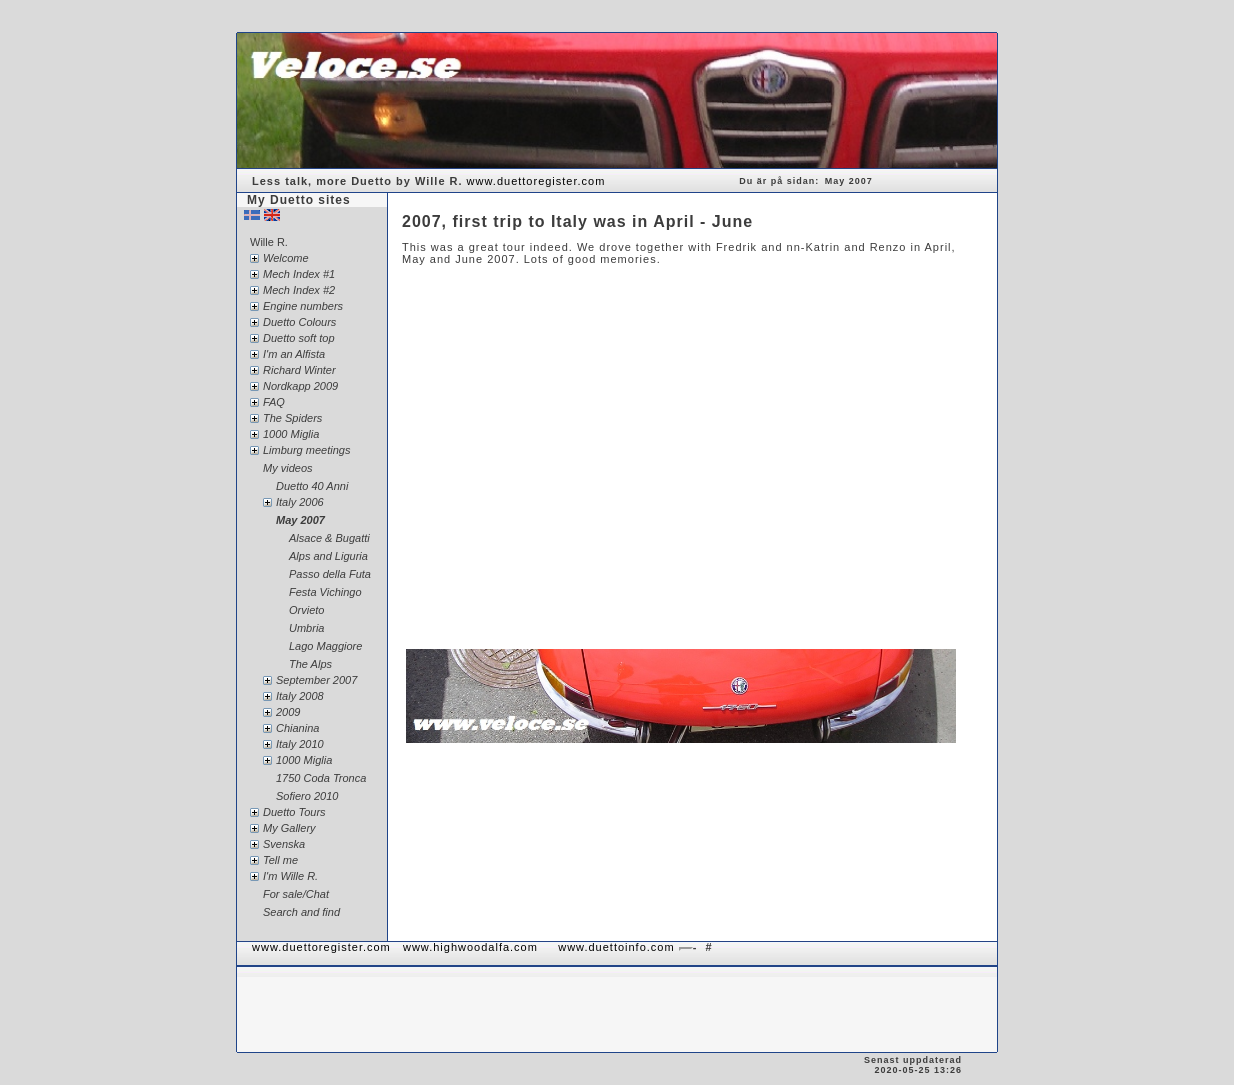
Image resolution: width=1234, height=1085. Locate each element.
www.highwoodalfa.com (470, 947)
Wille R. (269, 242)
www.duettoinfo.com (616, 947)
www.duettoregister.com (536, 181)
